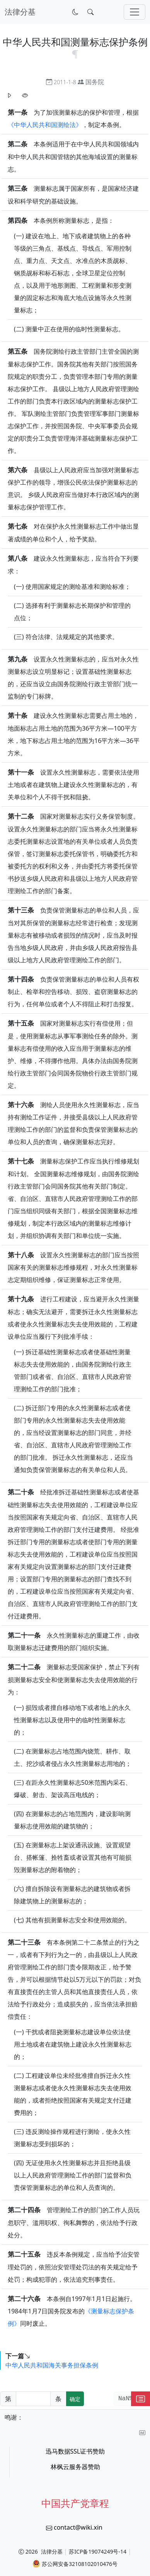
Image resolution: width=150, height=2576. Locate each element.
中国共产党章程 (75, 2503)
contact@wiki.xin (78, 2527)
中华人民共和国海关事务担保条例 (51, 2365)
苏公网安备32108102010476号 (75, 2564)
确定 (75, 2399)
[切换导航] (134, 12)
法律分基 (52, 2551)
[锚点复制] (75, 53)
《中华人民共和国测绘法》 (45, 124)
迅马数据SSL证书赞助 (75, 2451)
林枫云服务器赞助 (75, 2466)
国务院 (94, 82)
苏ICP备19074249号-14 (97, 2551)
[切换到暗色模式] (75, 12)
